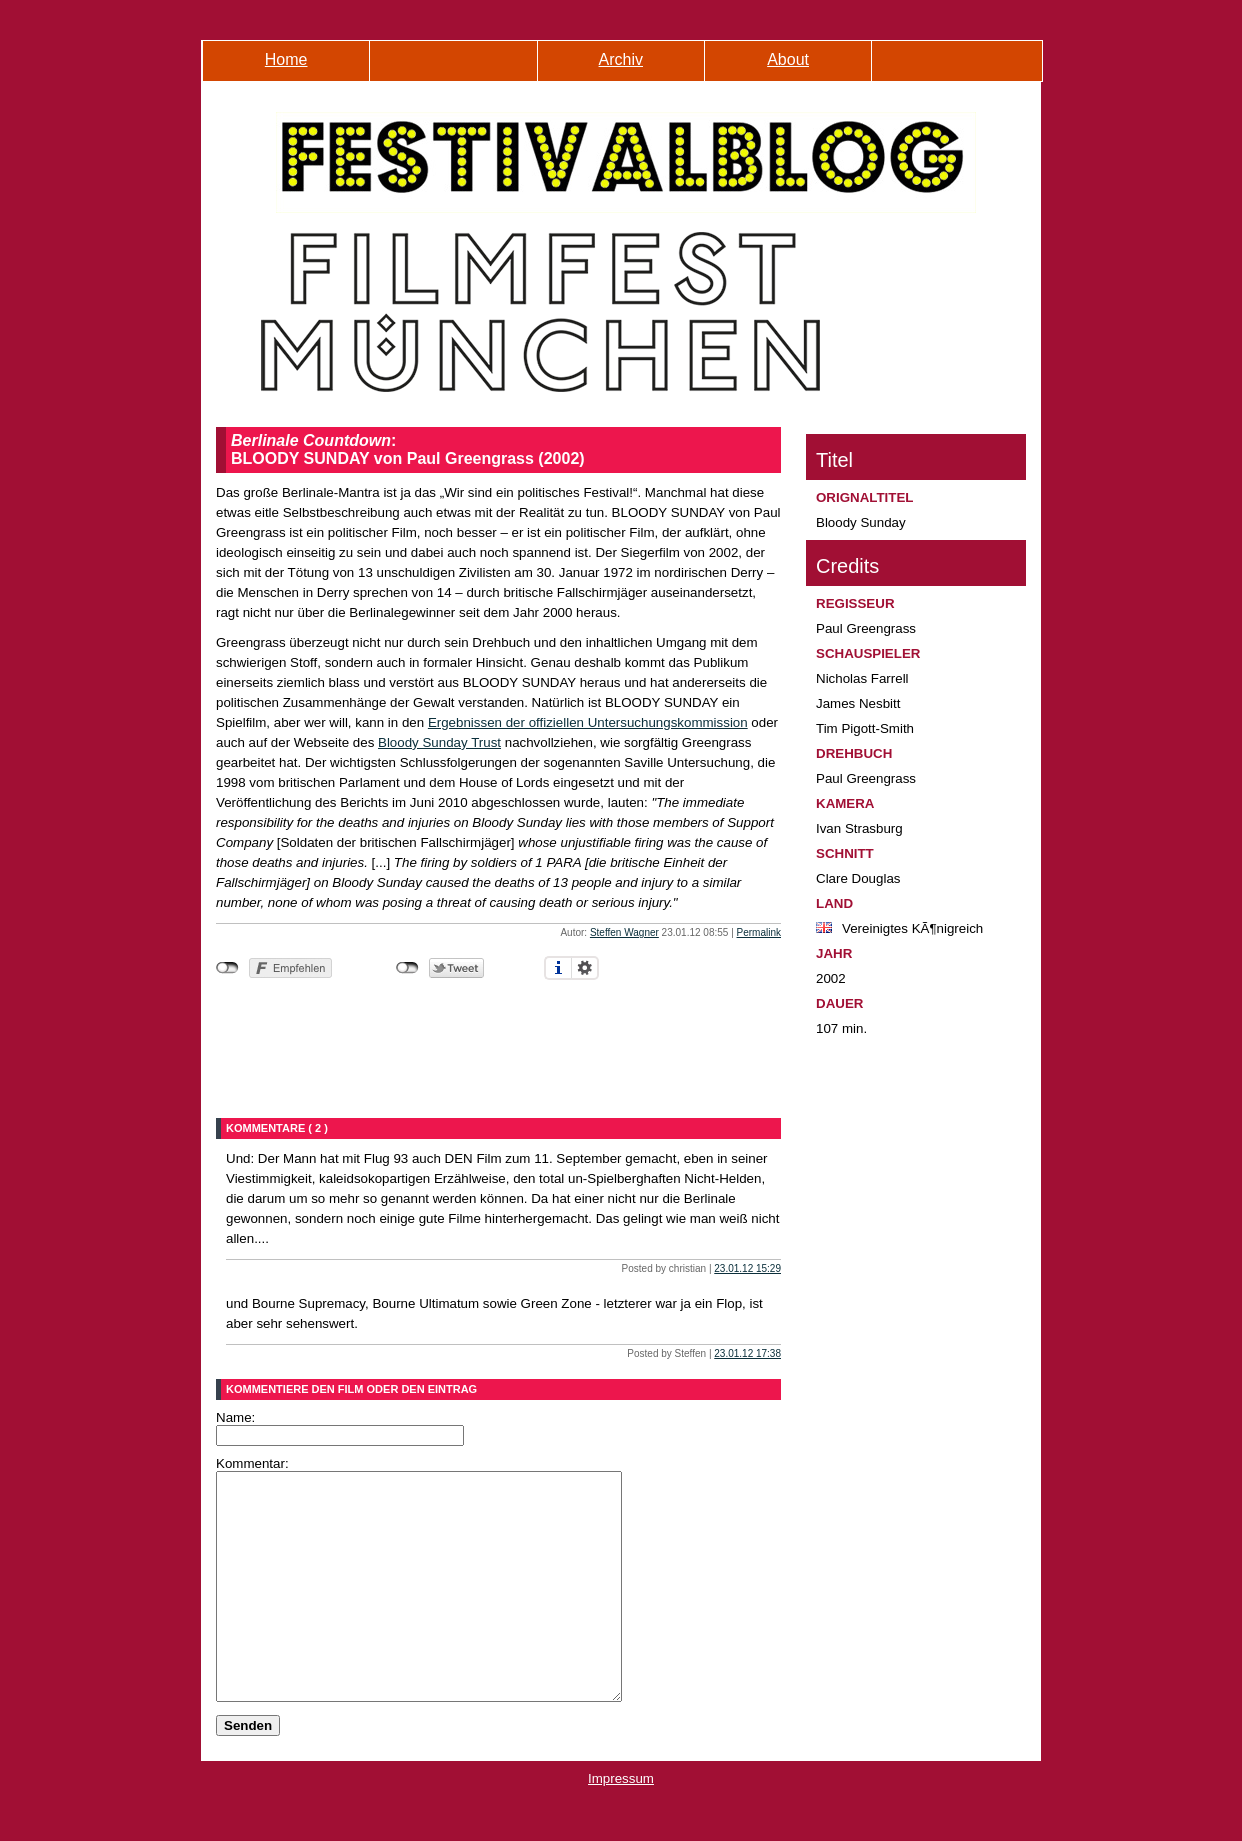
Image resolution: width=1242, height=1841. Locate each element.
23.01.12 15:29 (747, 1268)
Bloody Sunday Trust (439, 742)
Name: (235, 1417)
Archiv (621, 59)
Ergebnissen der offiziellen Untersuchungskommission (588, 722)
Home (286, 59)
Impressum (621, 1823)
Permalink (759, 932)
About (788, 59)
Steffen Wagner (624, 932)
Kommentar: (252, 1463)
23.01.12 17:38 (747, 1353)
